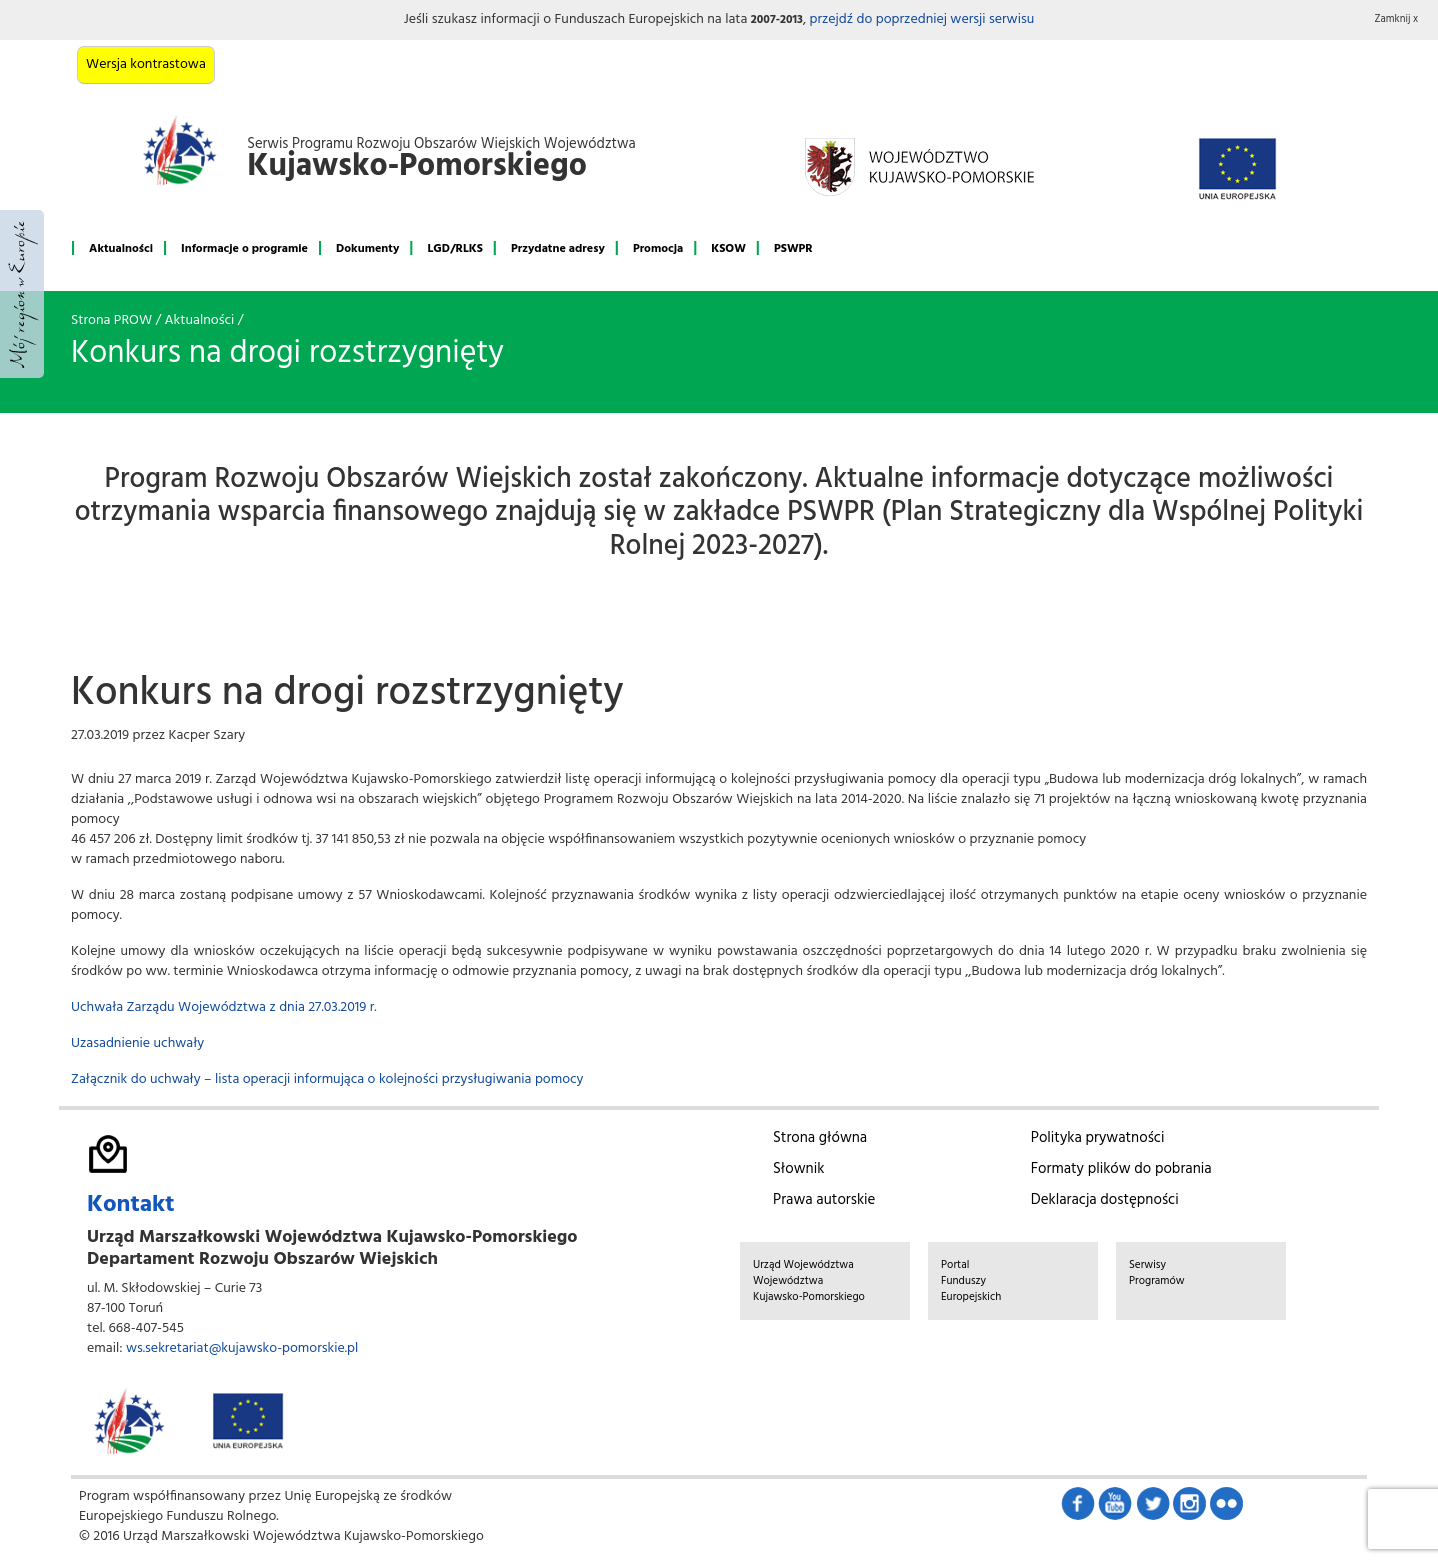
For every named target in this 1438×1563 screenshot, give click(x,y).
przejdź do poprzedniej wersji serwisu (921, 19)
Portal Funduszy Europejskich (971, 1281)
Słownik (798, 1169)
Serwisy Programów (1157, 1273)
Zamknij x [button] (1397, 19)
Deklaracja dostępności (1105, 1200)
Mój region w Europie (22, 294)
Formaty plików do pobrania (1121, 1169)
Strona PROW (111, 320)
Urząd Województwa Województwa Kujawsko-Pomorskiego (809, 1281)
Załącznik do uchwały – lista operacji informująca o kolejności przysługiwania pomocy (327, 1079)
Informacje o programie (244, 249)
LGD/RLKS (454, 249)
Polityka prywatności (1098, 1138)
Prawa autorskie (824, 1200)
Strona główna (820, 1138)
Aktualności (121, 249)
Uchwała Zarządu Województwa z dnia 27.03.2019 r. (224, 1007)
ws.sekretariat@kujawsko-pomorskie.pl (242, 1348)
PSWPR (793, 249)
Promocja (658, 249)
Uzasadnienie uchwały (137, 1043)
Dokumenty (367, 249)
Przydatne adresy (558, 249)
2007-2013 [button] (777, 20)
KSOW (728, 249)
